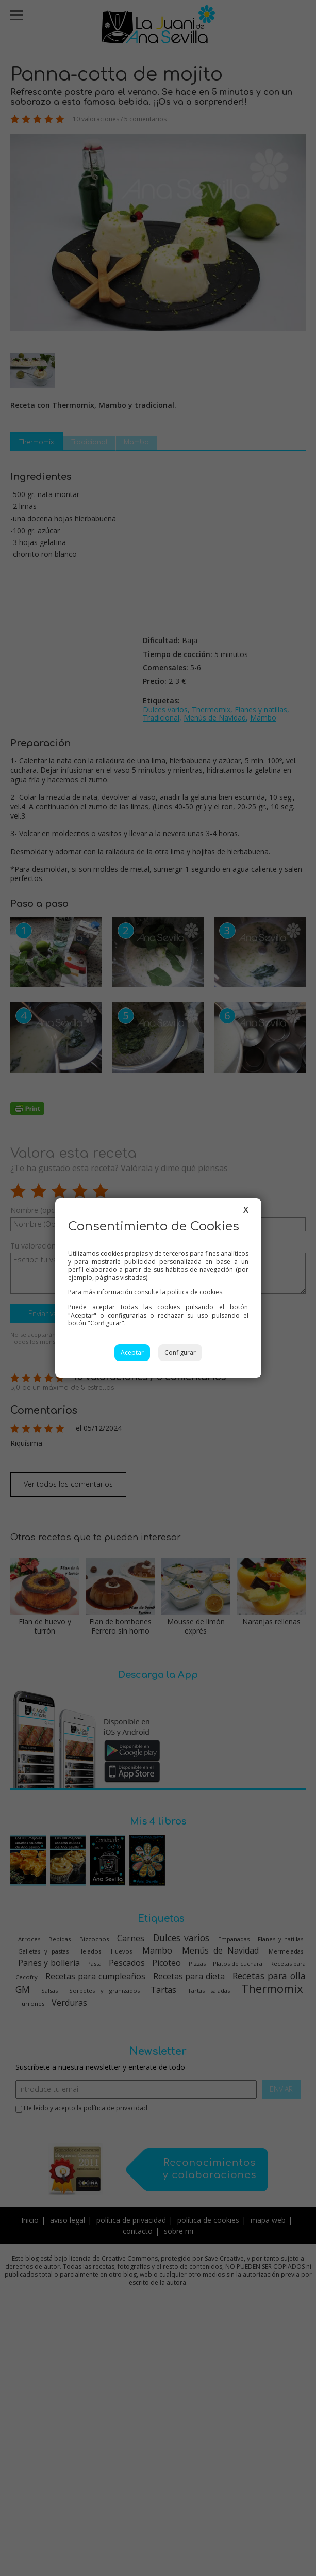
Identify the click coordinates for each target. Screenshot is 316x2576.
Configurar (180, 1352)
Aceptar (132, 1352)
